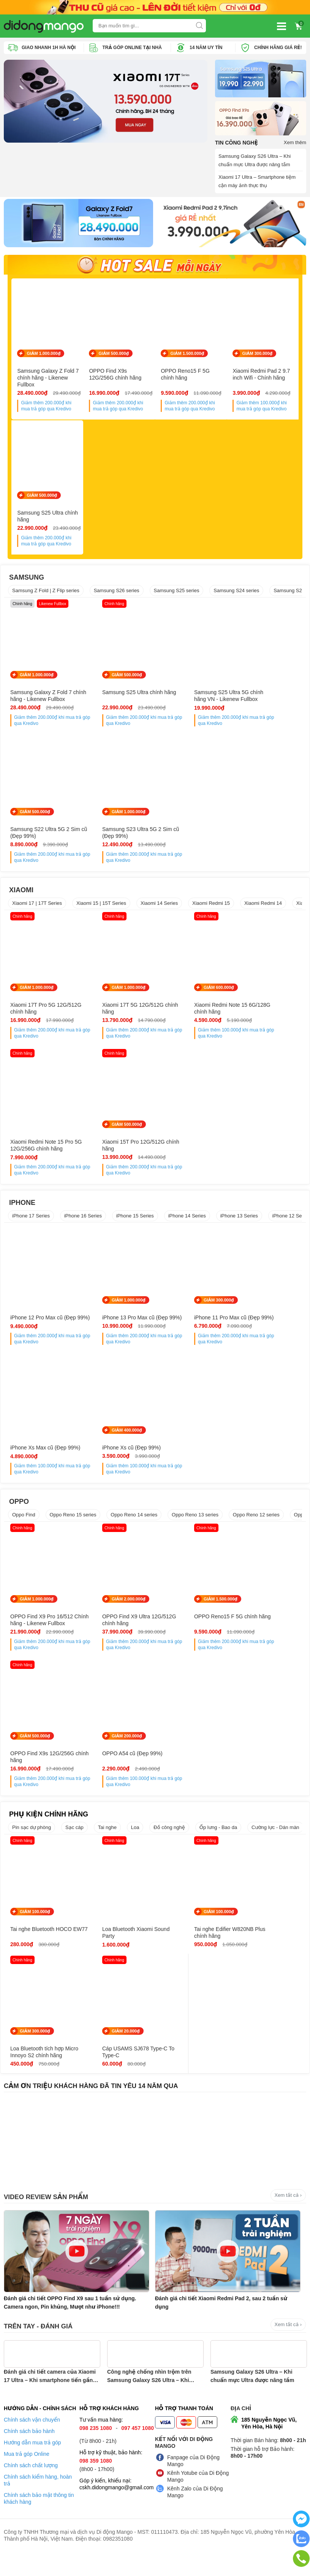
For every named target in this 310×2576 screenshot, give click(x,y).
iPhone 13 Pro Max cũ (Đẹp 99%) (111, 1331)
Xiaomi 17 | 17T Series (37, 914)
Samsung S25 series (176, 594)
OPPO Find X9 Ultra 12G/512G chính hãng (111, 1637)
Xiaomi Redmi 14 (263, 914)
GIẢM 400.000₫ (35, 1447)
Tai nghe (107, 1845)
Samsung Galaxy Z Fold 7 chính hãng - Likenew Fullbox (48, 380)
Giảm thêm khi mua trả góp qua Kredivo (46, 408)
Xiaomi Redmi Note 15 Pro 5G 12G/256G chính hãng (267, 1018)
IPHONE (22, 1213)
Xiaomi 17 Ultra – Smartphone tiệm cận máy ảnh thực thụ (257, 181)
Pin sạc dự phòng (31, 1845)
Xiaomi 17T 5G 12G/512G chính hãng (116, 1018)
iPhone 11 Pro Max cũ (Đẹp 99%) (187, 1331)
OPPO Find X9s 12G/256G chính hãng (115, 376)
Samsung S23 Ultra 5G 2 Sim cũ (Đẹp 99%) (40, 843)
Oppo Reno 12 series (256, 1532)
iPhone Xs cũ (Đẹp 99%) (39, 1465)
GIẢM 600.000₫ (186, 998)
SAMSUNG (26, 581)
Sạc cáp (74, 1845)
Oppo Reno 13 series (195, 1532)
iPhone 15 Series (135, 1226)
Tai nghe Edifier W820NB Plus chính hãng (190, 1950)
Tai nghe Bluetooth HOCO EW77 (41, 1950)
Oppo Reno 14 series (134, 1532)
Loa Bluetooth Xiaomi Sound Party (110, 1950)
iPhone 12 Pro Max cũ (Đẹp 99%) (36, 1331)
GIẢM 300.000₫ (257, 355)
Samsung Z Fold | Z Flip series (45, 594)
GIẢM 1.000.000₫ (43, 355)
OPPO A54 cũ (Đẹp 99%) (40, 1778)
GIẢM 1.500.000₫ (187, 355)
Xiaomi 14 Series (159, 914)
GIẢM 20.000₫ (34, 2055)
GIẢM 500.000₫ (113, 355)
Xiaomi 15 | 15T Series (101, 914)
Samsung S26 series (116, 594)
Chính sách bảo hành (29, 2455)
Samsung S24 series (236, 594)
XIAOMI (21, 900)
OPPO (19, 1519)
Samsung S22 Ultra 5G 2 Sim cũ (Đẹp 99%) (266, 699)
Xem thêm (295, 142)
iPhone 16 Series (83, 1226)
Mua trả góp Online (26, 2478)
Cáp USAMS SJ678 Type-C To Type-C (41, 2076)
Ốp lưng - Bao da (218, 1845)
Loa (135, 1845)
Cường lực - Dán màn (275, 1845)
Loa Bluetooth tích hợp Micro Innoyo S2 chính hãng (263, 1953)
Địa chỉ (241, 2433)
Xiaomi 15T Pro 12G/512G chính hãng (41, 1155)
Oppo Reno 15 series (73, 1532)
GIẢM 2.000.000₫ (112, 1616)
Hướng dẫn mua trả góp (32, 2467)
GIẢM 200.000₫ (35, 1760)
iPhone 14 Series (187, 1226)
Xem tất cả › (288, 2219)
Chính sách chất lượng (31, 2490)
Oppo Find (23, 1532)
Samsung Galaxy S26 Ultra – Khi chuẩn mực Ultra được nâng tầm (254, 160)
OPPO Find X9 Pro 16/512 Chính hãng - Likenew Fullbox (41, 1641)
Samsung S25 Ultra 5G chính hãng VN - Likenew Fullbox (190, 703)
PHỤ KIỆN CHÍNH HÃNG (48, 1831)
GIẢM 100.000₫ (35, 1929)
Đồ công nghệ (169, 1845)
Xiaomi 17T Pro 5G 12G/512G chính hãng (36, 1018)
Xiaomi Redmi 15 (211, 914)
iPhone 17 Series (31, 1226)
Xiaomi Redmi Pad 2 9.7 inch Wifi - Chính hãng (261, 376)
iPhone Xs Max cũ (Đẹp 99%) (264, 1331)
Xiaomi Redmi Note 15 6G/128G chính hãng (187, 1018)
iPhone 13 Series (239, 1226)
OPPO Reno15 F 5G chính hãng (185, 376)
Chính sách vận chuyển (32, 2444)
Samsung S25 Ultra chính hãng (47, 520)
